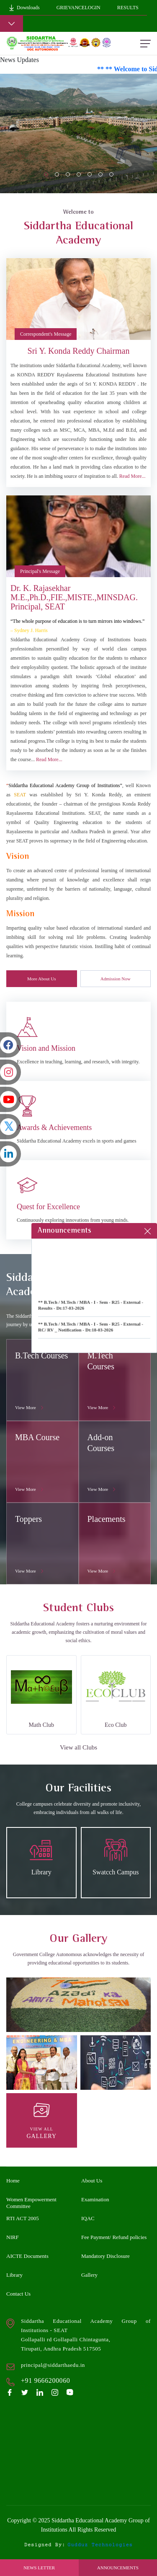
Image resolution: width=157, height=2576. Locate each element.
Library (14, 2275)
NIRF (12, 2237)
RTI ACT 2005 (22, 2218)
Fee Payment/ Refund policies (114, 2237)
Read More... (132, 476)
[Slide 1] (57, 174)
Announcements (118, 2567)
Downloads (24, 8)
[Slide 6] (111, 174)
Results (128, 7)
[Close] (147, 1231)
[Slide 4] (90, 174)
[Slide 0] (46, 174)
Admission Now (115, 978)
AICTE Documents (27, 2256)
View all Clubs (78, 1747)
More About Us (41, 978)
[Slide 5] (100, 174)
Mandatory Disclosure (105, 2256)
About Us (91, 2180)
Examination (95, 2199)
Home (13, 2180)
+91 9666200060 (45, 2380)
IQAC (88, 2218)
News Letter (39, 2567)
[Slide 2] (68, 174)
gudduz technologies (100, 2545)
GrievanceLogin (78, 7)
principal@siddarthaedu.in (53, 2365)
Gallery (89, 2275)
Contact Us (18, 2294)
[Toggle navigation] (11, 24)
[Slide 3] (79, 174)
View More (29, 1407)
